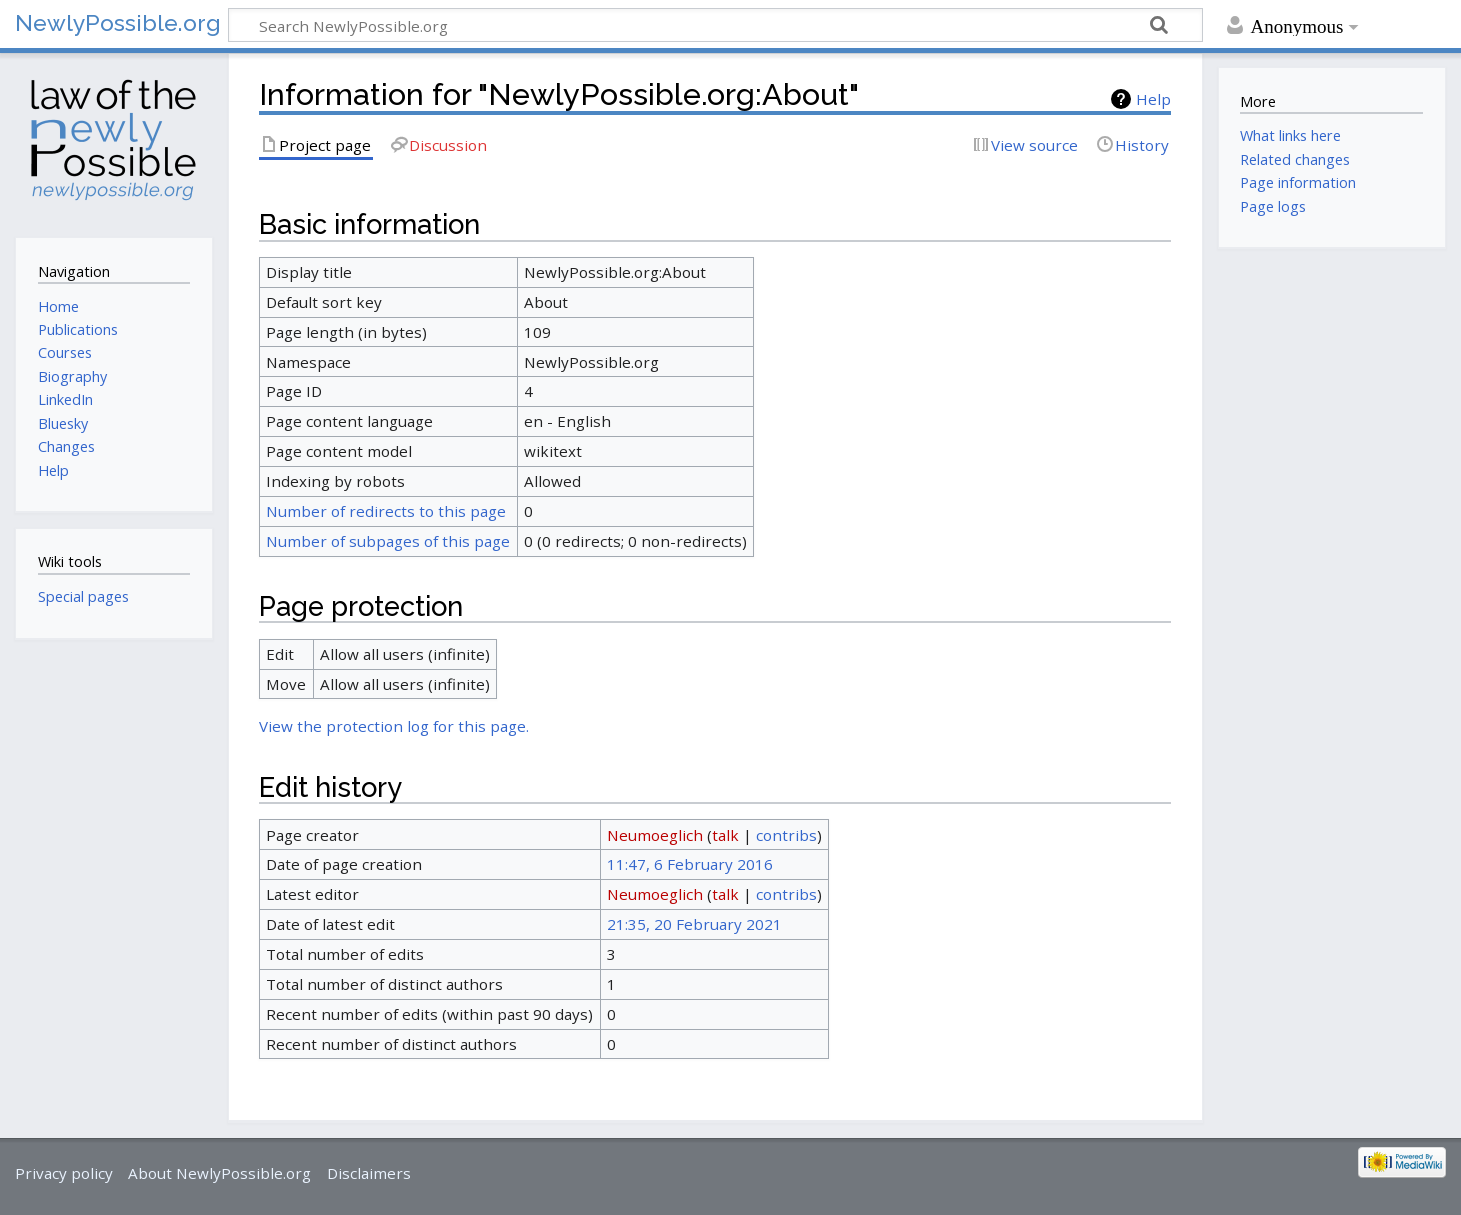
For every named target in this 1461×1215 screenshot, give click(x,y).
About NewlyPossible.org (219, 1173)
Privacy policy (64, 1173)
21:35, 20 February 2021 (694, 924)
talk (725, 835)
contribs (786, 835)
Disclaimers (369, 1173)
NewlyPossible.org (118, 22)
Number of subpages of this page (388, 541)
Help (1153, 99)
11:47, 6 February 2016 (690, 864)
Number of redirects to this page (386, 511)
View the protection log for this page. (394, 726)
